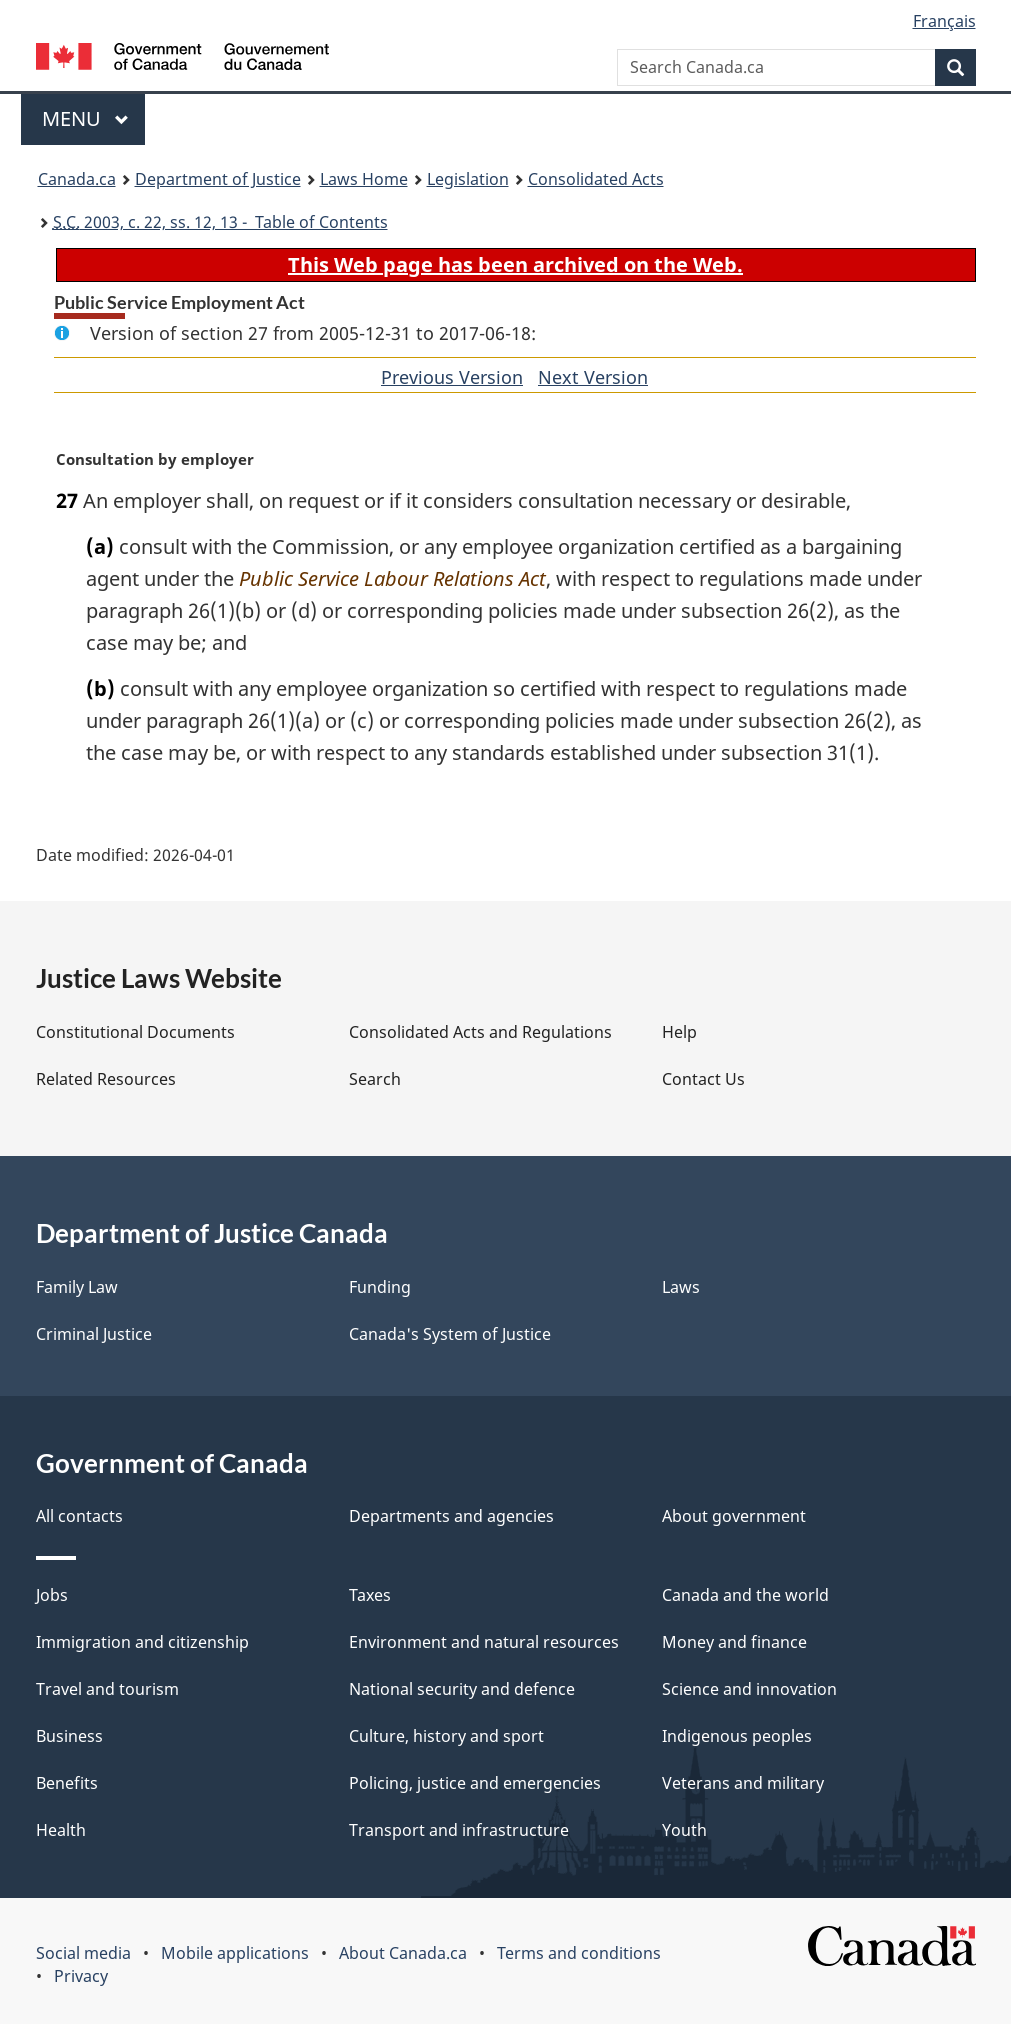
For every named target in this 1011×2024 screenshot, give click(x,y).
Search (375, 1079)
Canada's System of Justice (450, 1334)
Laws (681, 1287)
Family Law (77, 1287)
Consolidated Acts (596, 179)
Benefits (67, 1783)
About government (734, 1516)
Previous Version (452, 377)
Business (69, 1736)
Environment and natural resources (484, 1642)
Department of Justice (218, 179)
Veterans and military (743, 1783)
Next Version (593, 377)
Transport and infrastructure (459, 1830)
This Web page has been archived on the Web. (515, 264)
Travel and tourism (107, 1689)
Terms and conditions (579, 1953)
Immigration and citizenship (142, 1642)
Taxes (370, 1595)
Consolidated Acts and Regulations (480, 1032)
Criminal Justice (94, 1334)
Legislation (468, 179)
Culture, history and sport (446, 1736)
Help (679, 1032)
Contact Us (703, 1079)
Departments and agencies (451, 1516)
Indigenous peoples (737, 1736)
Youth (684, 1830)
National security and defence (462, 1689)
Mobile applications (235, 1953)
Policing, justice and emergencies (475, 1783)
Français (944, 21)
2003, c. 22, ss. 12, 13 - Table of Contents (220, 222)
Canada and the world (745, 1595)
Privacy (81, 1976)
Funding (380, 1287)
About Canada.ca (403, 1953)
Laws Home (364, 179)
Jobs (52, 1595)
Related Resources (106, 1079)
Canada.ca (77, 179)
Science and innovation (749, 1689)
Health (61, 1830)
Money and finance (734, 1642)
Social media (83, 1953)
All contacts (79, 1516)
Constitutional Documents (135, 1032)
